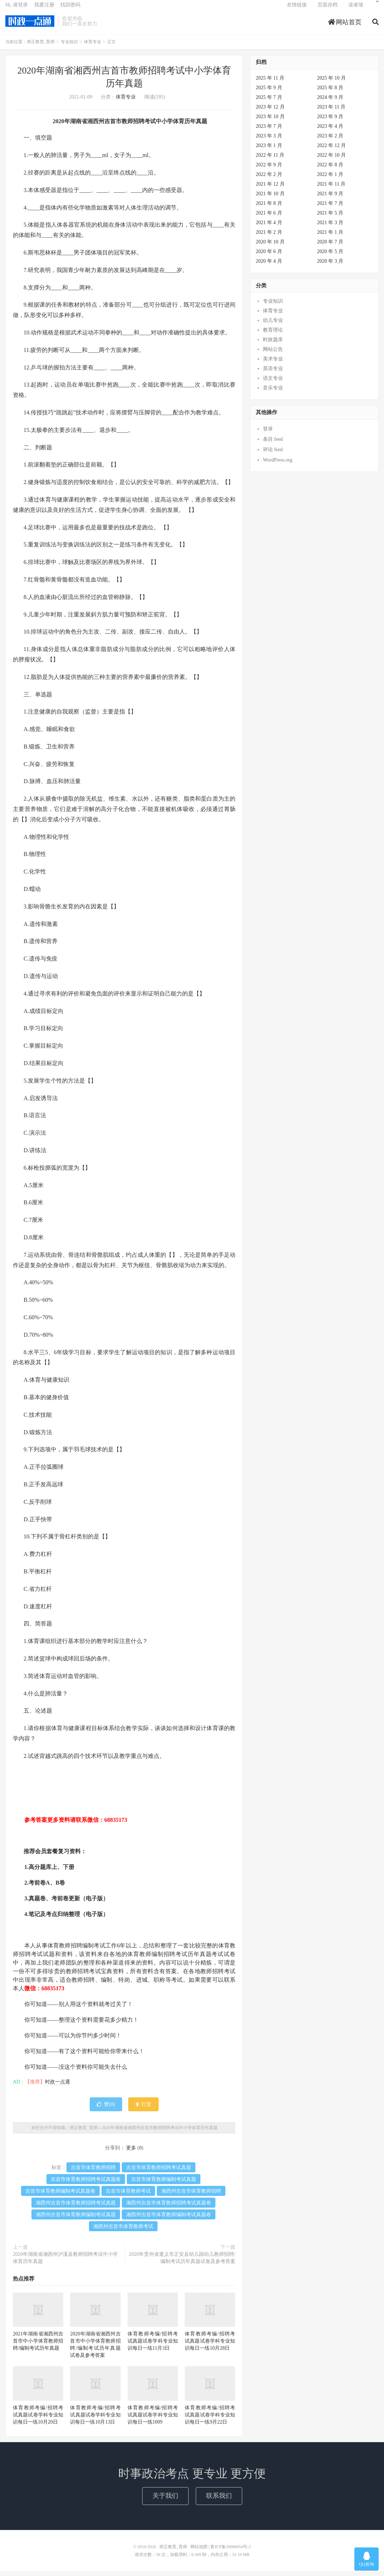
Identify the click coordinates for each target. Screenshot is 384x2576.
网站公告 (273, 354)
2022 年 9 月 (269, 169)
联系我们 (219, 2500)
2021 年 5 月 (330, 218)
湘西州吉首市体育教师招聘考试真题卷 (168, 2207)
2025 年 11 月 (270, 83)
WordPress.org (277, 465)
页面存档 (328, 9)
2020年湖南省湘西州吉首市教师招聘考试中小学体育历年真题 (160, 2132)
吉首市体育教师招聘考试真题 (158, 2172)
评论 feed (273, 454)
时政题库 (273, 345)
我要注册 (44, 9)
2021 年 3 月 (330, 227)
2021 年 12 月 (270, 189)
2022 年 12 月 (331, 150)
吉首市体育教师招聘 (93, 2172)
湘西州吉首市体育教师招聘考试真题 (76, 2207)
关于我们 (165, 2500)
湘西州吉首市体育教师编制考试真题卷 (168, 2219)
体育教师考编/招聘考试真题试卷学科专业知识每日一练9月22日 (210, 2420)
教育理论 (273, 335)
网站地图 (199, 2551)
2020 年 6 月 (269, 256)
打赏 (143, 2109)
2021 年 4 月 (269, 227)
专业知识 (69, 47)
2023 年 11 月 (331, 112)
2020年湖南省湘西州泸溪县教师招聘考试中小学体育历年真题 (65, 2263)
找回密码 (70, 9)
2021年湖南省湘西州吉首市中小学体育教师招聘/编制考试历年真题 (38, 2346)
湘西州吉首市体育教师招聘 (191, 2196)
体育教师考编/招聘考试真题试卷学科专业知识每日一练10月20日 (38, 2420)
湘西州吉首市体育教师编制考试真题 (76, 2219)
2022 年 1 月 (330, 179)
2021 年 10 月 (270, 198)
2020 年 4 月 (269, 266)
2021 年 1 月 (330, 237)
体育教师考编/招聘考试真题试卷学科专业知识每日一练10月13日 (95, 2420)
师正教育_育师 (29, 25)
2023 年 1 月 (269, 150)
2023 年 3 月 (269, 140)
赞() (106, 2109)
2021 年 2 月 (269, 237)
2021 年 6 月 (269, 218)
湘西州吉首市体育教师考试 (123, 2231)
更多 (131, 2153)
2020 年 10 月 (270, 246)
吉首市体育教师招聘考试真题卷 (86, 2184)
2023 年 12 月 (270, 112)
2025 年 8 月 (330, 92)
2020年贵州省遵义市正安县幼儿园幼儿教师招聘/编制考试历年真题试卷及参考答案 (182, 2263)
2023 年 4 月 (330, 131)
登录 (268, 434)
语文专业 (273, 383)
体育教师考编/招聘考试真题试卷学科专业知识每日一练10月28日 (210, 2346)
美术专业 (273, 364)
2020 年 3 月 (330, 266)
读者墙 (355, 9)
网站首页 (345, 26)
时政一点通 (57, 2086)
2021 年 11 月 (331, 189)
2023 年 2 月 (330, 140)
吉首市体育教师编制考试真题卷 (60, 2196)
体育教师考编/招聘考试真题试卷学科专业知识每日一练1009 (153, 2420)
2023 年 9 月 (330, 121)
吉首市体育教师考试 (128, 2196)
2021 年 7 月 (330, 208)
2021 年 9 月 (330, 198)
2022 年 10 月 (331, 160)
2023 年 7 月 (269, 131)
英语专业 (273, 374)
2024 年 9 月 (330, 102)
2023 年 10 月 (270, 121)
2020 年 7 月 (330, 246)
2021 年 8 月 (269, 208)
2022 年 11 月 (270, 160)
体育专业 (92, 47)
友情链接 (297, 9)
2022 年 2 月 (269, 179)
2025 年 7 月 (269, 102)
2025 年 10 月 (331, 83)
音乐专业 (273, 393)
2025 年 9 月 (269, 92)
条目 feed (273, 444)
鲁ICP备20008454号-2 (230, 2551)
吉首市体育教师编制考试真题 (163, 2184)
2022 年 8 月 (330, 169)
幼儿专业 (273, 325)
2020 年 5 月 (330, 256)
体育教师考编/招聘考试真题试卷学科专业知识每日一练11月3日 (153, 2346)
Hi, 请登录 (16, 9)
